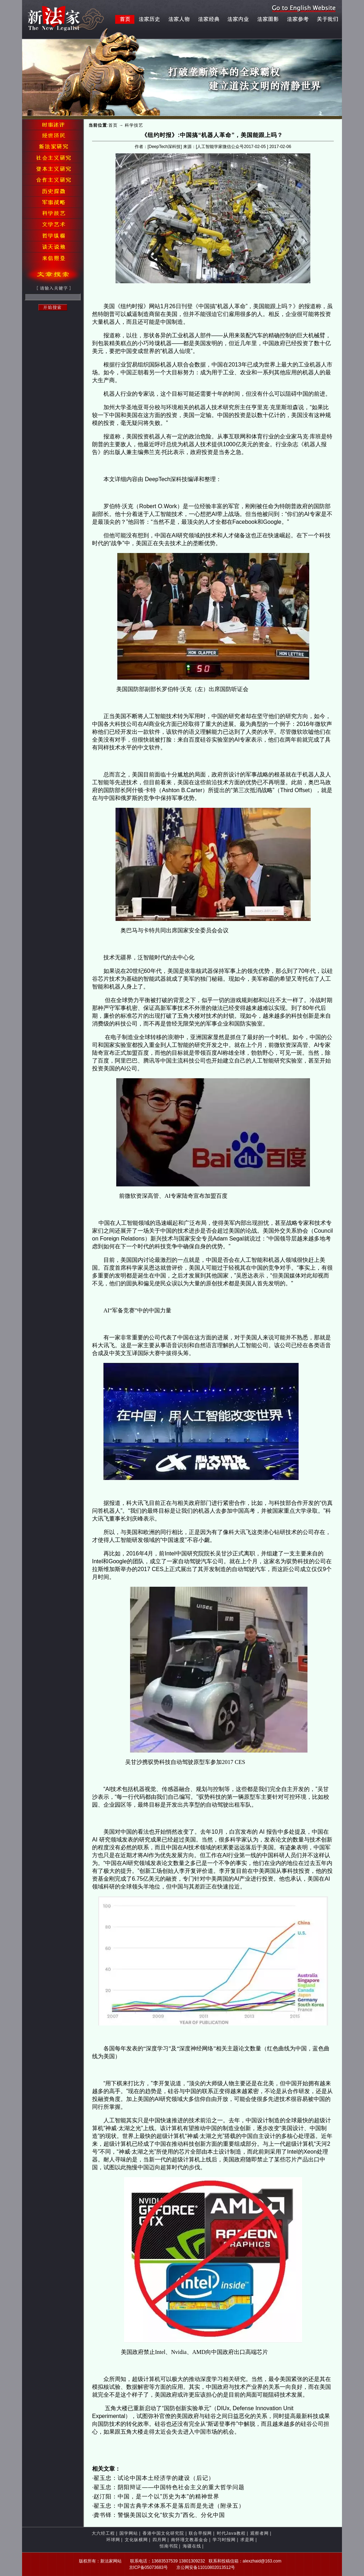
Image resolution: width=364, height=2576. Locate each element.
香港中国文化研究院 (163, 2533)
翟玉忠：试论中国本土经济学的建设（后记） (153, 2478)
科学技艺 (134, 125)
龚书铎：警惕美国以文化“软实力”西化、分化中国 (159, 2515)
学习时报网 (224, 2539)
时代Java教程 (231, 2533)
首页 (113, 125)
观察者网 (259, 2533)
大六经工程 (103, 2533)
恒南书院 (169, 2546)
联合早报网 (200, 2533)
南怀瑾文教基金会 (189, 2539)
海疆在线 (192, 2546)
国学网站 (128, 2533)
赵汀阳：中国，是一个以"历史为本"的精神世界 (156, 2496)
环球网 (113, 2539)
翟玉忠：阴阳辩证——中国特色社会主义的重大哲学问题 (169, 2487)
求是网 (247, 2539)
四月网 (159, 2539)
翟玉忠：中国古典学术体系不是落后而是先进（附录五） (169, 2506)
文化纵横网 (136, 2539)
